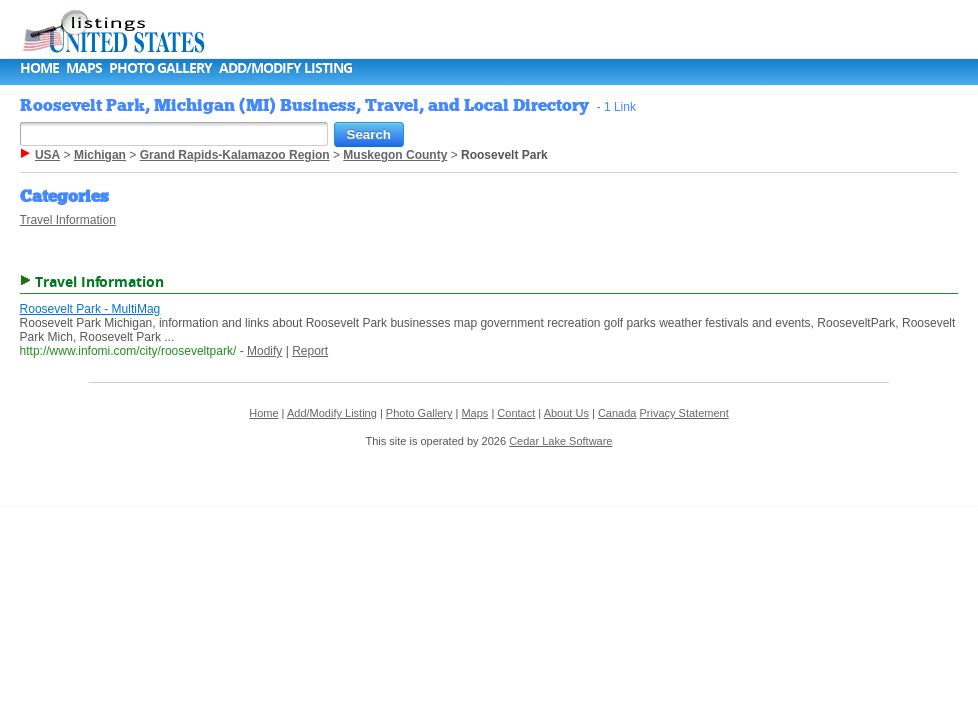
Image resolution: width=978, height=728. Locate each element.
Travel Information (68, 220)
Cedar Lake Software (560, 441)
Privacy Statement (683, 413)
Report (310, 351)
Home (39, 67)
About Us (566, 413)
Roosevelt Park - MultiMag (90, 309)
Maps (84, 67)
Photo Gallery (160, 67)
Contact (516, 413)
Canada (617, 413)
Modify (264, 351)
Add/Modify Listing (285, 67)
